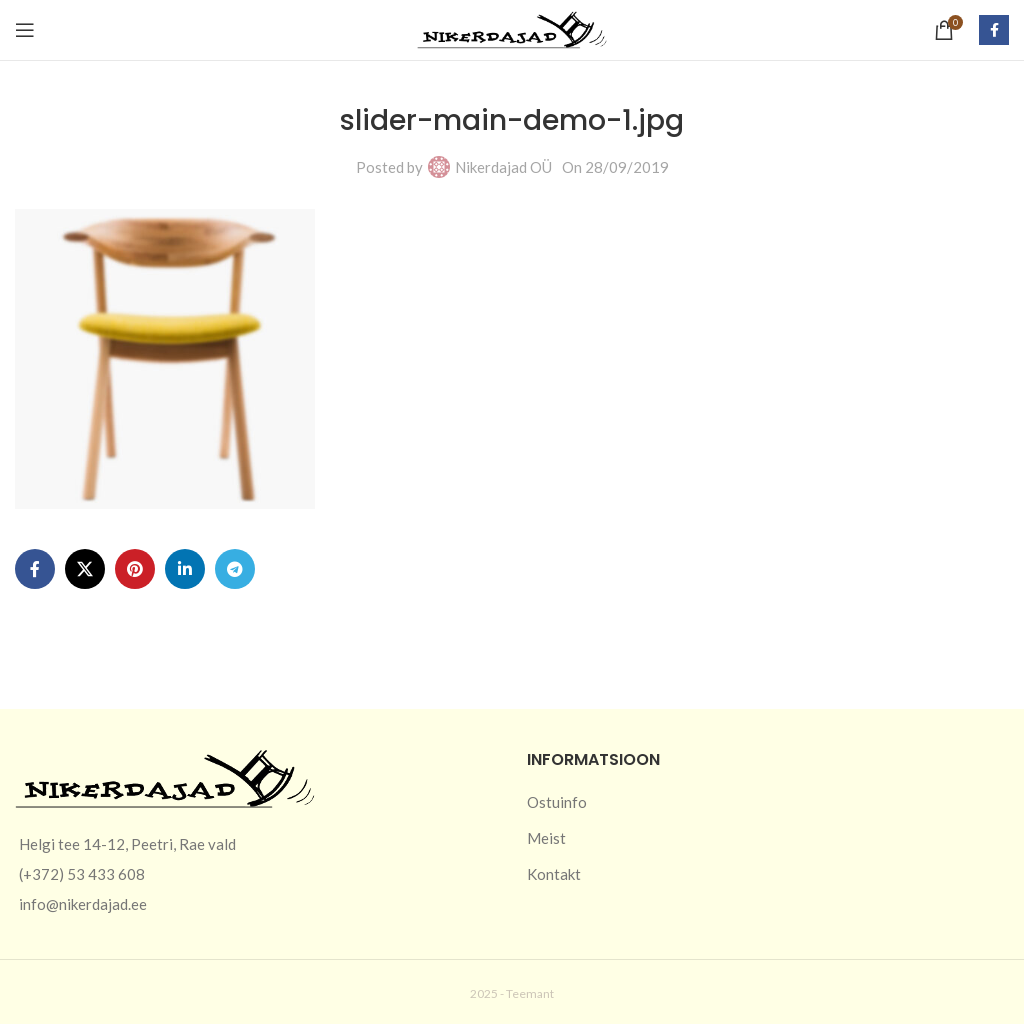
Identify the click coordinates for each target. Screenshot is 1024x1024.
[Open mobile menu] (25, 30)
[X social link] (85, 569)
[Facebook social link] (994, 30)
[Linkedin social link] (185, 569)
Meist (546, 838)
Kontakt (554, 874)
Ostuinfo (557, 802)
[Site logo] (512, 28)
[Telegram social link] (235, 569)
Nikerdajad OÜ (503, 167)
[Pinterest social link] (135, 569)
